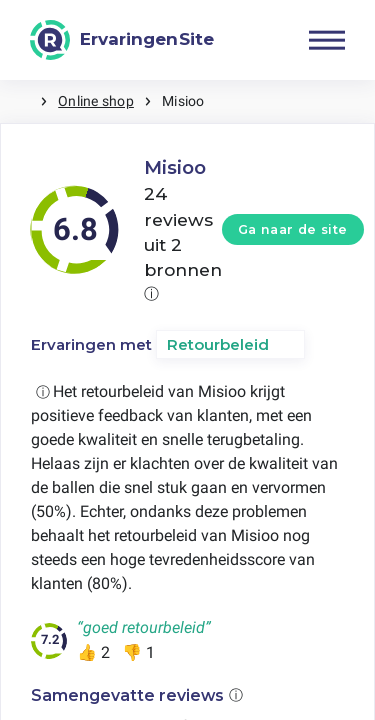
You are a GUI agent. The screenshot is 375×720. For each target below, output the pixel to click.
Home (20, 101)
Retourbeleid (218, 344)
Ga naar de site (293, 229)
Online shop (96, 101)
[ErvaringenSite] (122, 40)
